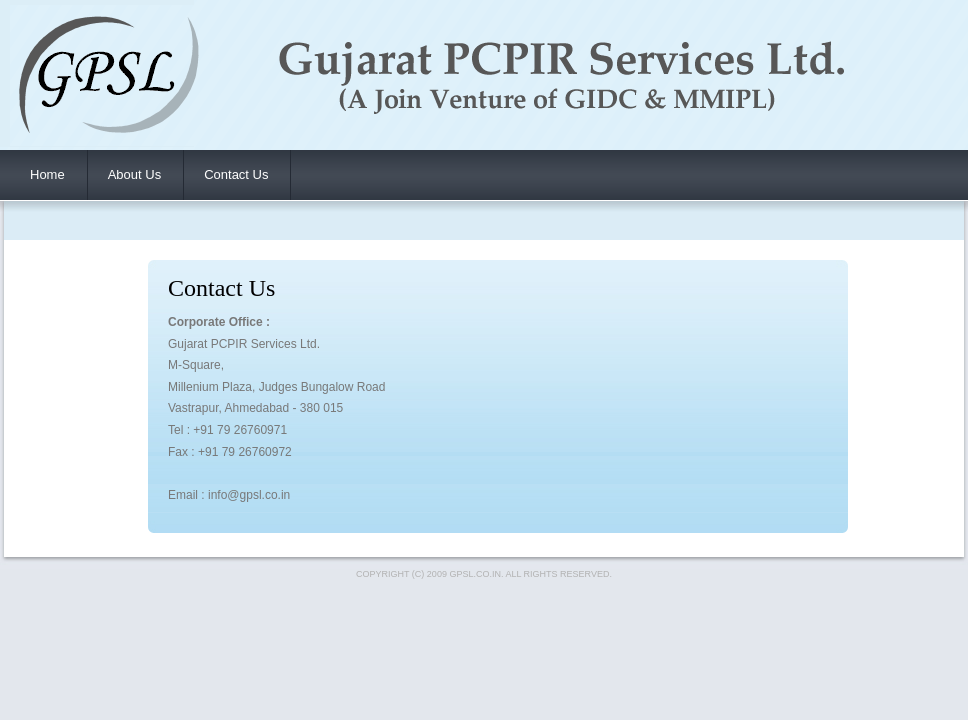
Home (47, 174)
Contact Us (236, 174)
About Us (134, 174)
